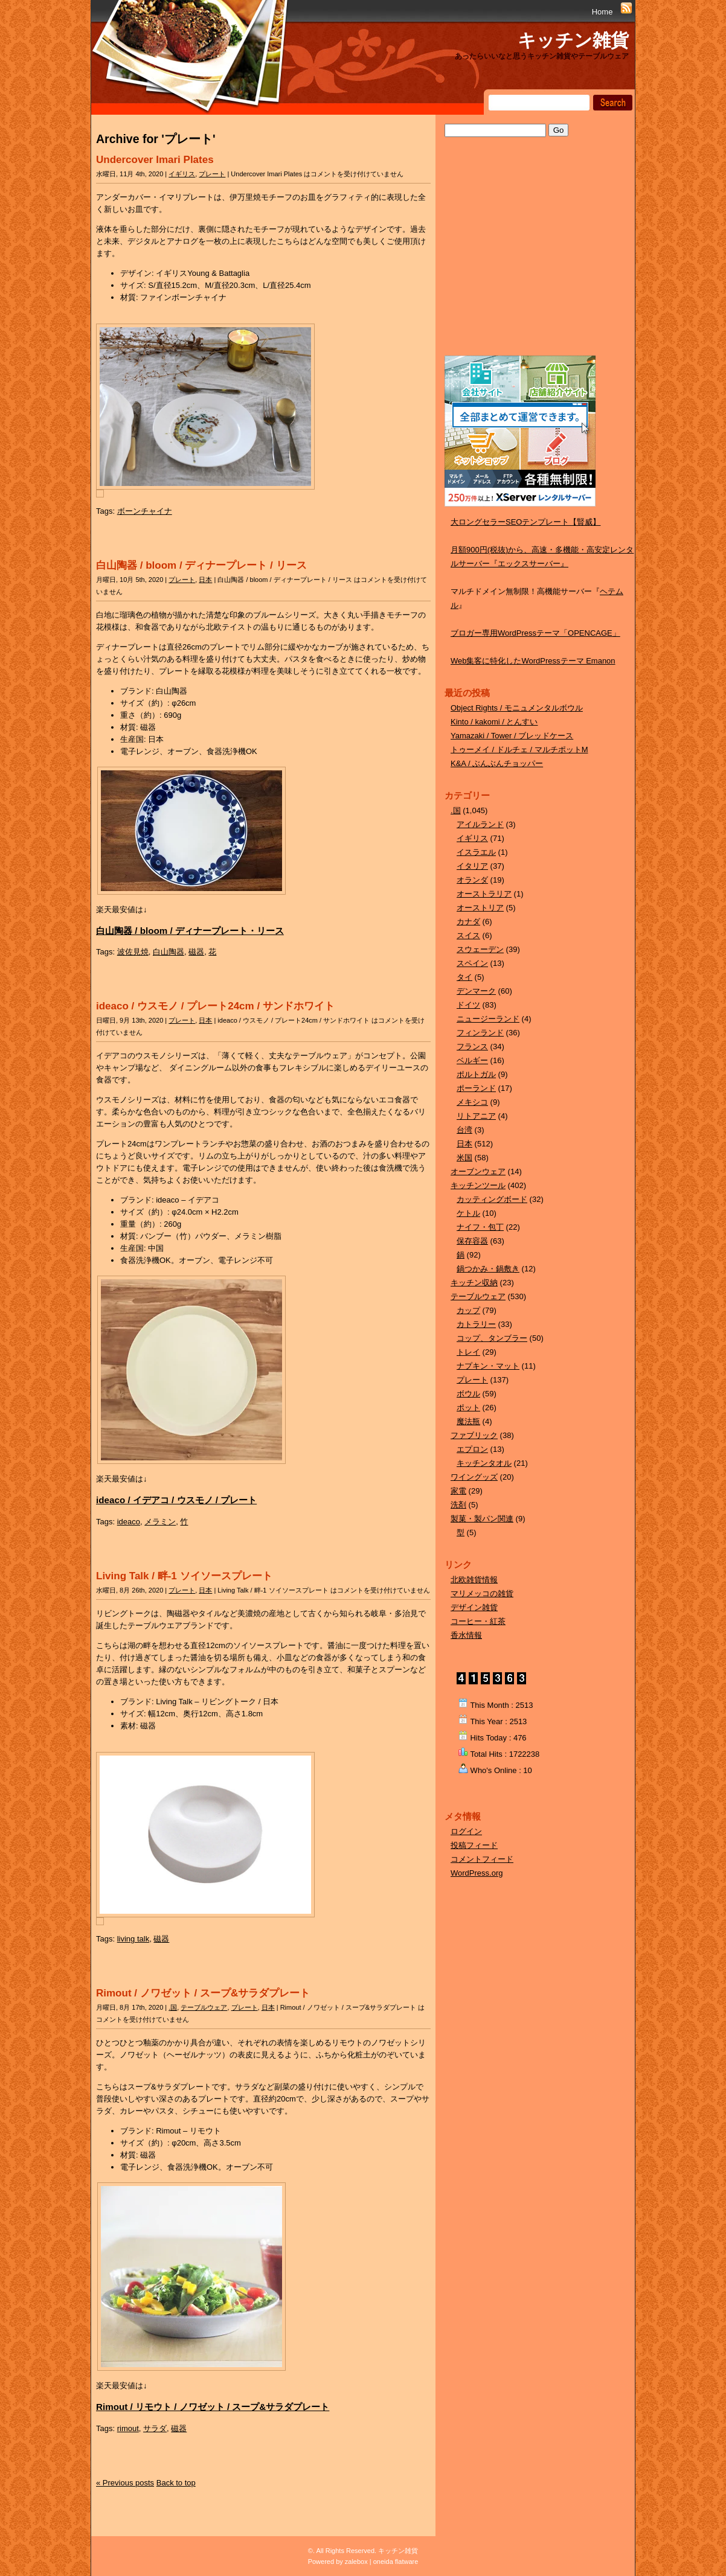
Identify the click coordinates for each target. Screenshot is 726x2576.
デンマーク (476, 991)
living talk (133, 1938)
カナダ (468, 921)
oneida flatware (396, 2561)
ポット (468, 1407)
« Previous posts (125, 2482)
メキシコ (472, 1102)
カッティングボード (492, 1199)
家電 (458, 1490)
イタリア (472, 866)
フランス (472, 1046)
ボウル (468, 1393)
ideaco (128, 1521)
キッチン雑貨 (573, 40)
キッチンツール (478, 1185)
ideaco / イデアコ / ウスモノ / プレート (176, 1500)
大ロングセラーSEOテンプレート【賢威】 (525, 521)
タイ (464, 977)
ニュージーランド (488, 1018)
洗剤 (458, 1504)
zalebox (356, 2561)
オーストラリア (484, 893)
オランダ (472, 879)
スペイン (472, 963)
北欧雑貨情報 (474, 1579)
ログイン (466, 1831)
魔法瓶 (468, 1421)
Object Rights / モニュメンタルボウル (517, 707)
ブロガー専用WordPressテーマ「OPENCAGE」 (535, 633)
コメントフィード (482, 1859)
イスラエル (476, 852)
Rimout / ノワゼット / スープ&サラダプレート (203, 1993)
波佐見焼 (133, 951)
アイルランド (480, 824)
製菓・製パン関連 (482, 1518)
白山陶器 (168, 951)
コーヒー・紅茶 (478, 1621)
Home (602, 11)
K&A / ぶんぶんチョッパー (497, 763)
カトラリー (476, 1324)
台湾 (464, 1129)
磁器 (196, 951)
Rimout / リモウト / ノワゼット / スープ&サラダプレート (212, 2407)
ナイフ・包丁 (480, 1227)
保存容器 (472, 1240)
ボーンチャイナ (144, 511)
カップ (468, 1310)
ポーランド (476, 1088)
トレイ (468, 1352)
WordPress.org (477, 1873)
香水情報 (466, 1635)
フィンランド (480, 1032)
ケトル (468, 1213)
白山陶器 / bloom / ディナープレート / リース (201, 565)
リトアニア (476, 1115)
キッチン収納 (474, 1282)
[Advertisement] (535, 258)
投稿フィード (474, 1845)
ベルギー (472, 1060)
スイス (468, 935)
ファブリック (474, 1435)
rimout (128, 2428)
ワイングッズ (474, 1476)
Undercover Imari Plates (155, 159)
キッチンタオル (484, 1463)
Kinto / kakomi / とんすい (494, 721)
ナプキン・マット (488, 1365)
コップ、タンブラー (492, 1338)
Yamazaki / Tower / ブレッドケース (512, 735)
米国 (464, 1157)
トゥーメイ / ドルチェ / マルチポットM (519, 749)
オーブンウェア (478, 1171)
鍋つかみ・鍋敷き (488, 1268)
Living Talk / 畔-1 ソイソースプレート (184, 1576)
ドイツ (468, 1004)
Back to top (176, 2482)
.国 (173, 2007)
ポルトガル (476, 1074)
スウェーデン (480, 949)
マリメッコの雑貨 (482, 1593)
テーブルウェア (204, 2007)
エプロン (472, 1449)
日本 (205, 579)
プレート (212, 173)
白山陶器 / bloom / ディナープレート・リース (190, 930)
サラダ (155, 2428)
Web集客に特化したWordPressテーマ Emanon (533, 660)
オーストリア (480, 907)
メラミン (160, 1521)
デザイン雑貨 (474, 1607)
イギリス (182, 173)
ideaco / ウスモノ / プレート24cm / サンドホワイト (215, 1006)
